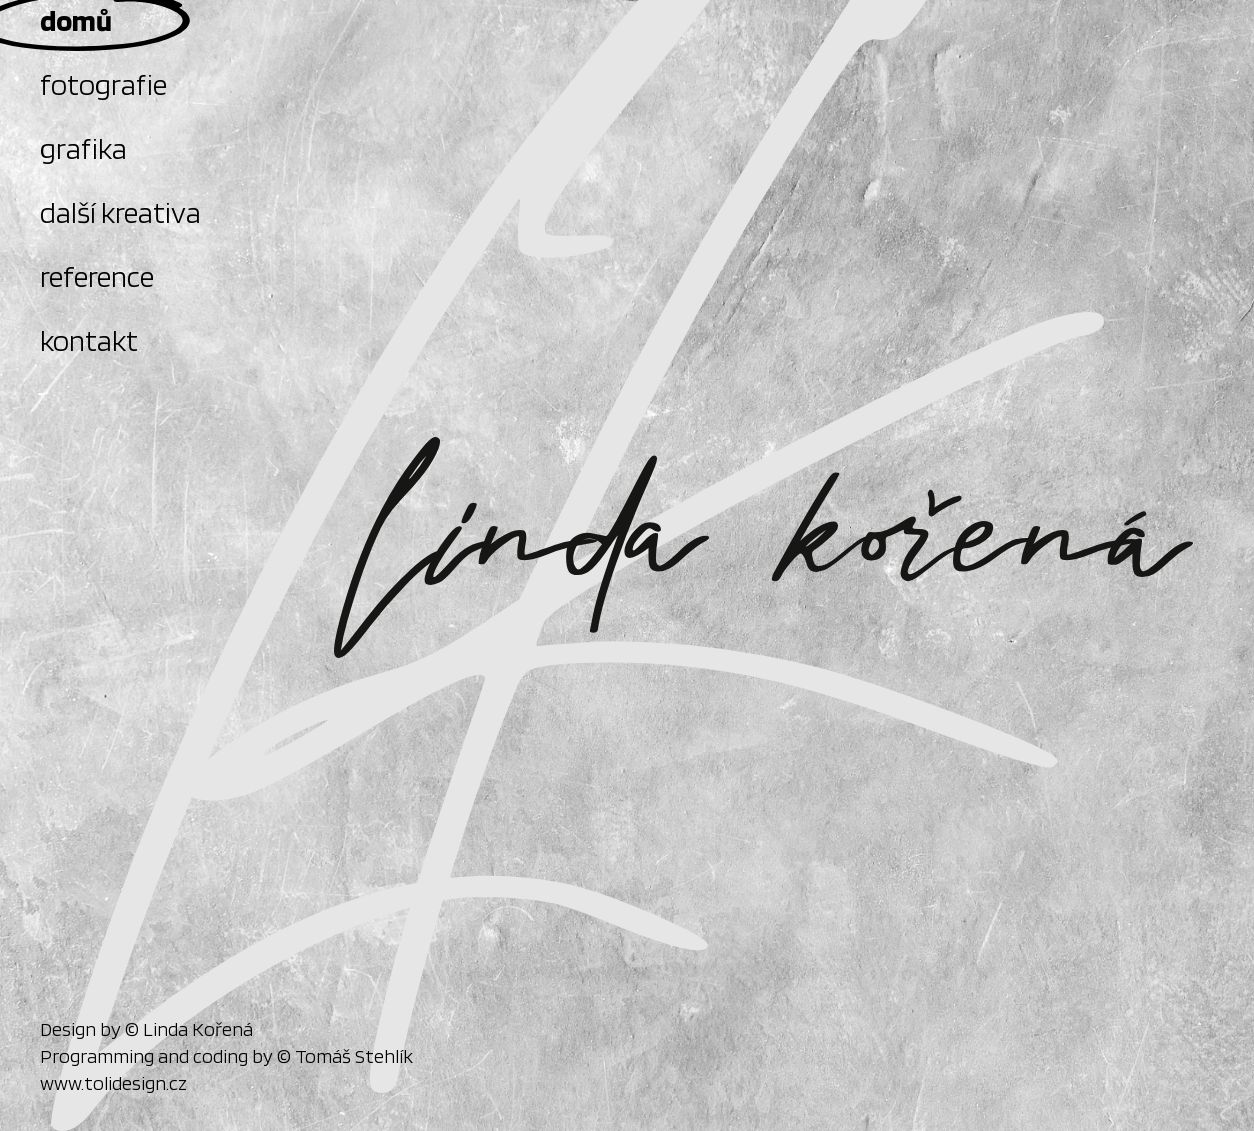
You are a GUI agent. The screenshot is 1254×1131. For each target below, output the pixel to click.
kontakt (89, 340)
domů (76, 20)
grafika (83, 148)
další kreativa (120, 212)
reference (97, 276)
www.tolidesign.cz (113, 1083)
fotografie (103, 84)
